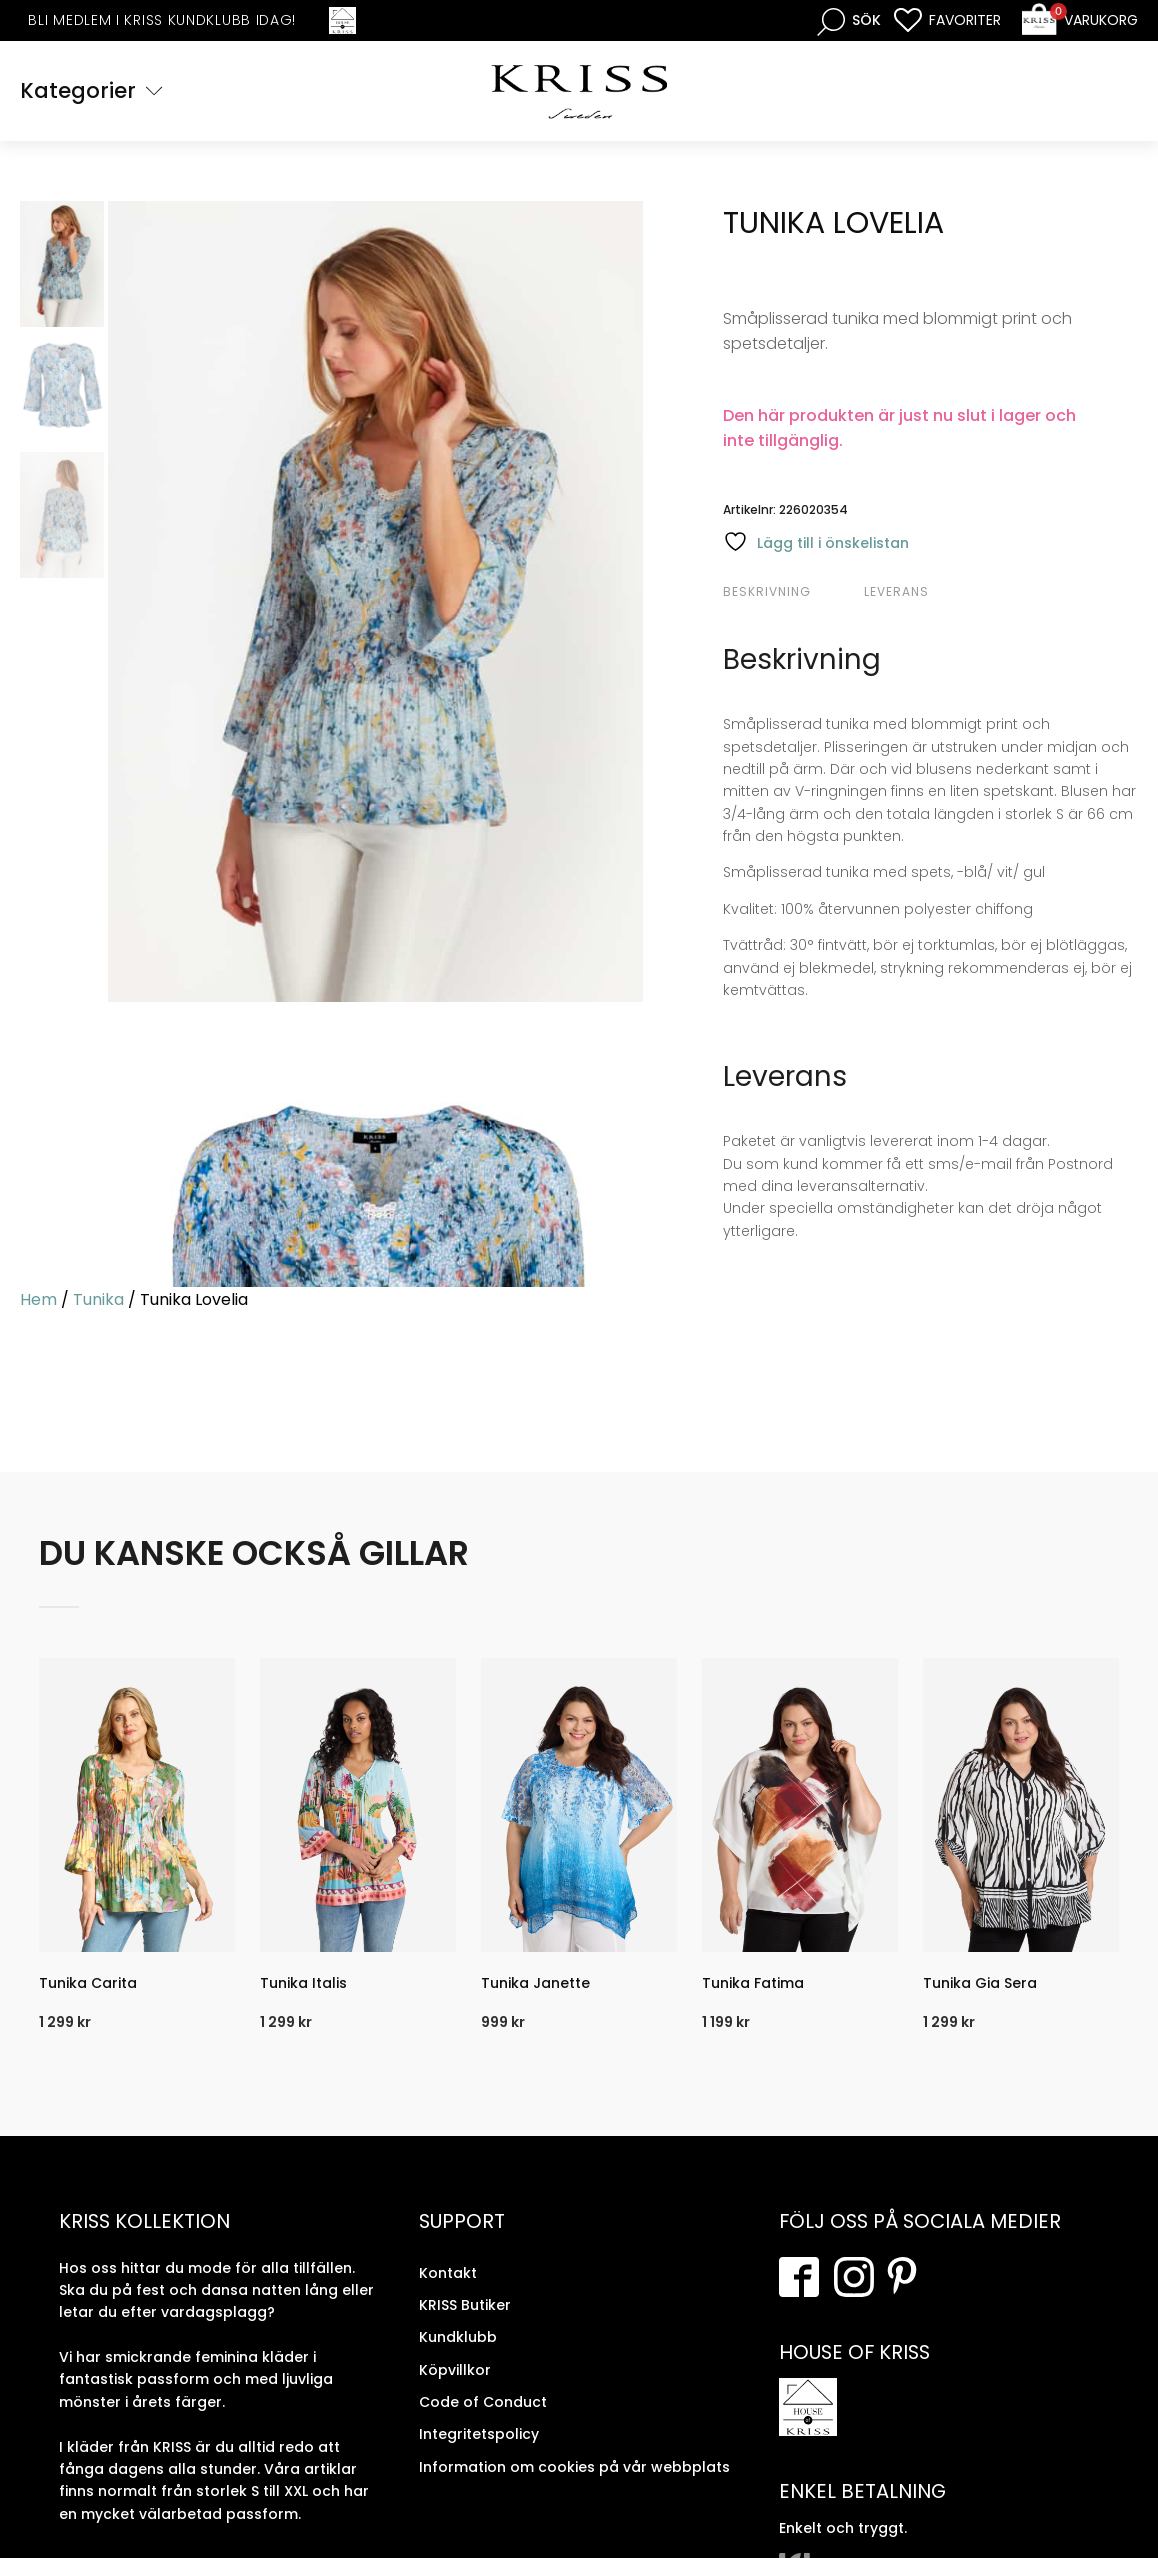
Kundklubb (458, 2337)
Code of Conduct (483, 2402)
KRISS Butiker (465, 2305)
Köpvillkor (455, 2370)
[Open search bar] (849, 20)
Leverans (896, 591)
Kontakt (448, 2273)
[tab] (791, 592)
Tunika (98, 1299)
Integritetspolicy (479, 2434)
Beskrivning (767, 591)
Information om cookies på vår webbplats (574, 2467)
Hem (38, 1299)
